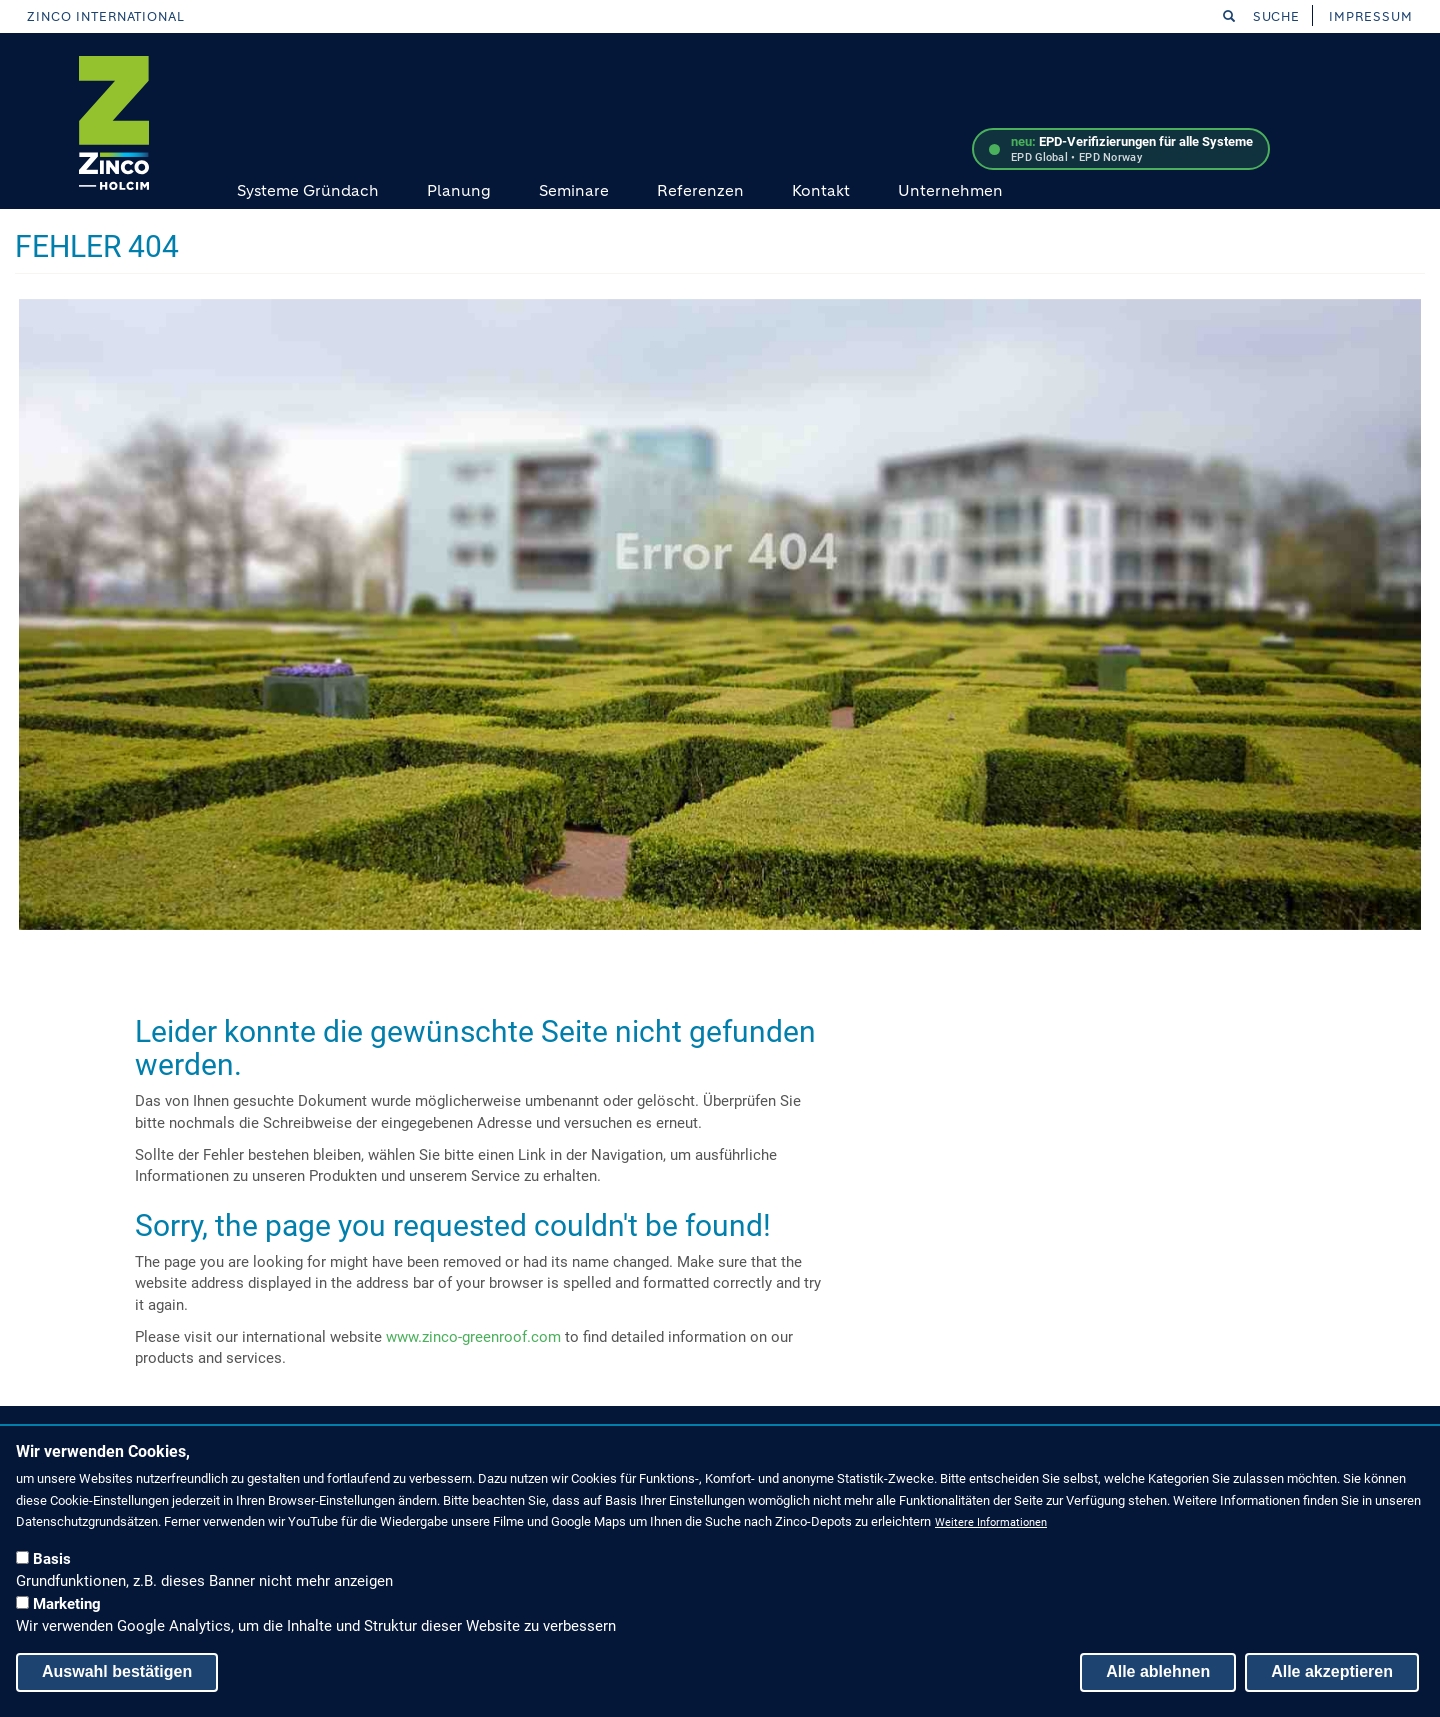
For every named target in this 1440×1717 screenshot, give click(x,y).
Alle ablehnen (1158, 1671)
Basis (52, 1559)
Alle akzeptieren (1332, 1671)
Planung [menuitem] (459, 190)
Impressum (1371, 16)
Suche (1262, 16)
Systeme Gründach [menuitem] (308, 190)
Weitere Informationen (991, 1522)
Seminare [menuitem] (574, 190)
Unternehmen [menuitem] (950, 190)
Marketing (67, 1604)
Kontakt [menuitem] (821, 190)
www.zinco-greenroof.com (473, 1337)
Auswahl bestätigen (117, 1671)
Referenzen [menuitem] (700, 190)
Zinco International (106, 16)
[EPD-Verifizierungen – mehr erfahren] (1121, 149)
